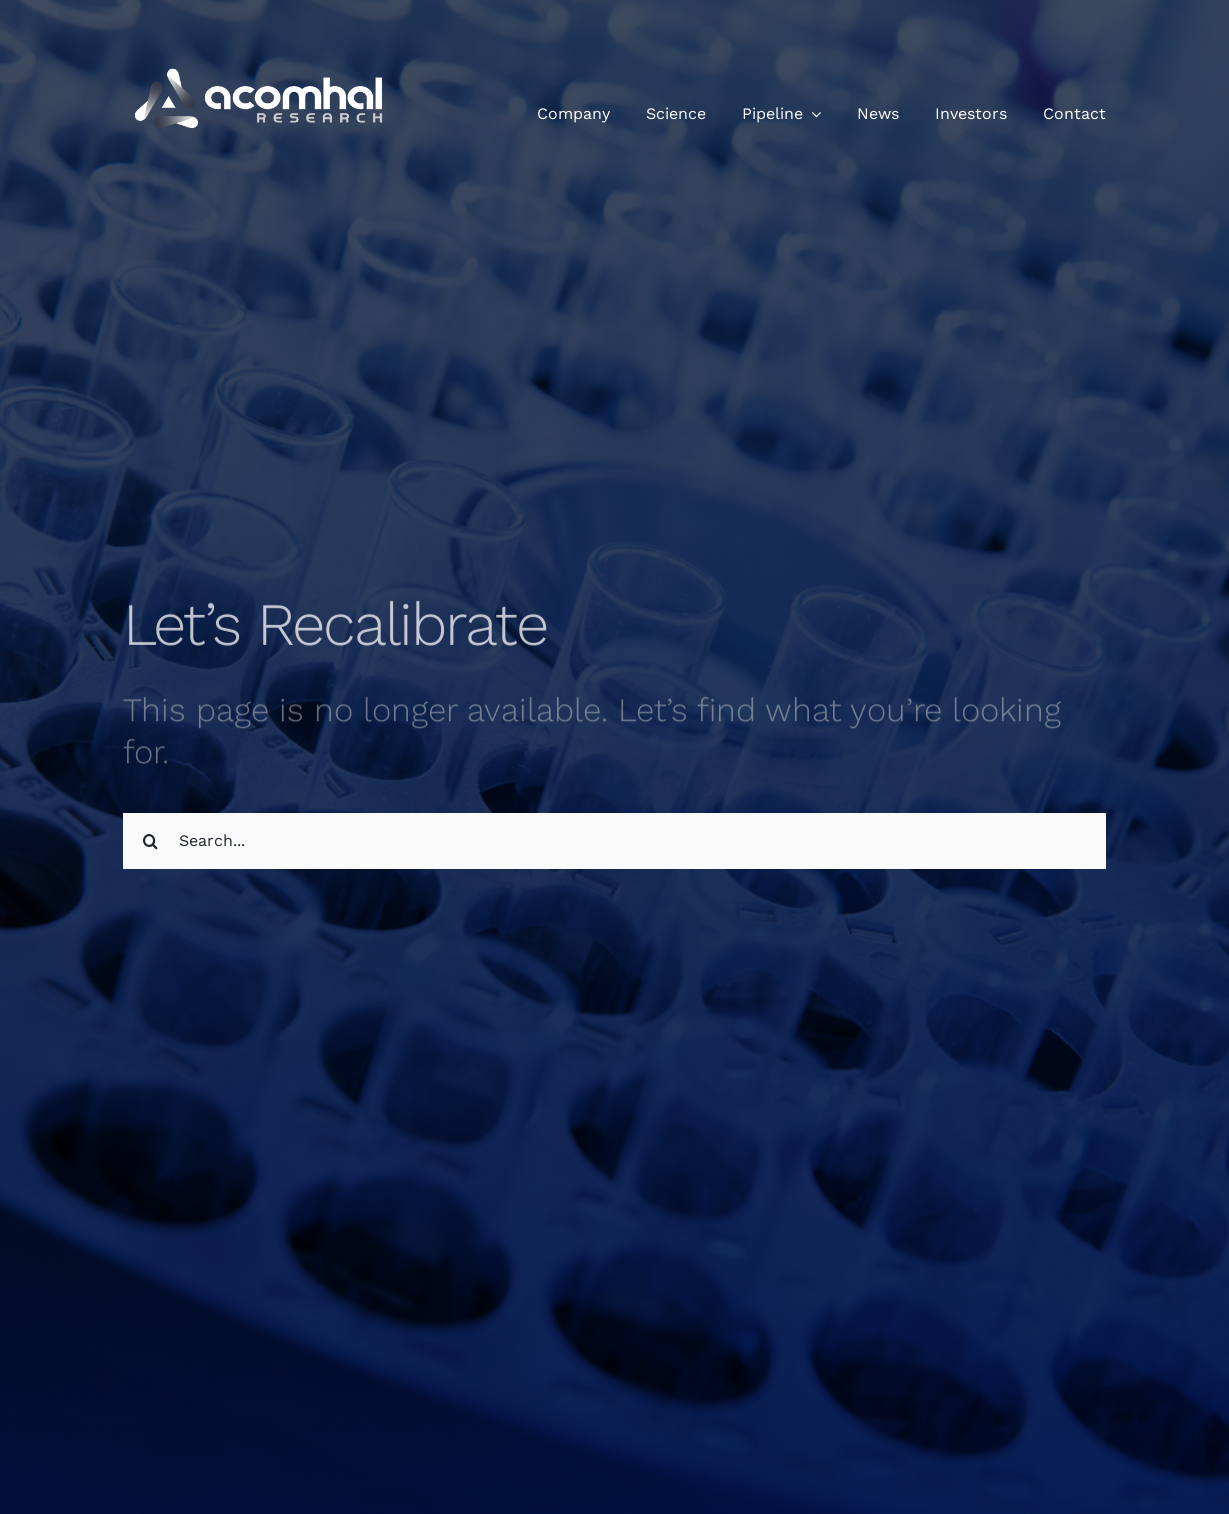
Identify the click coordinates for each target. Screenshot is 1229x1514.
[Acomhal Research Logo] (263, 40)
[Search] (151, 841)
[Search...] (614, 841)
